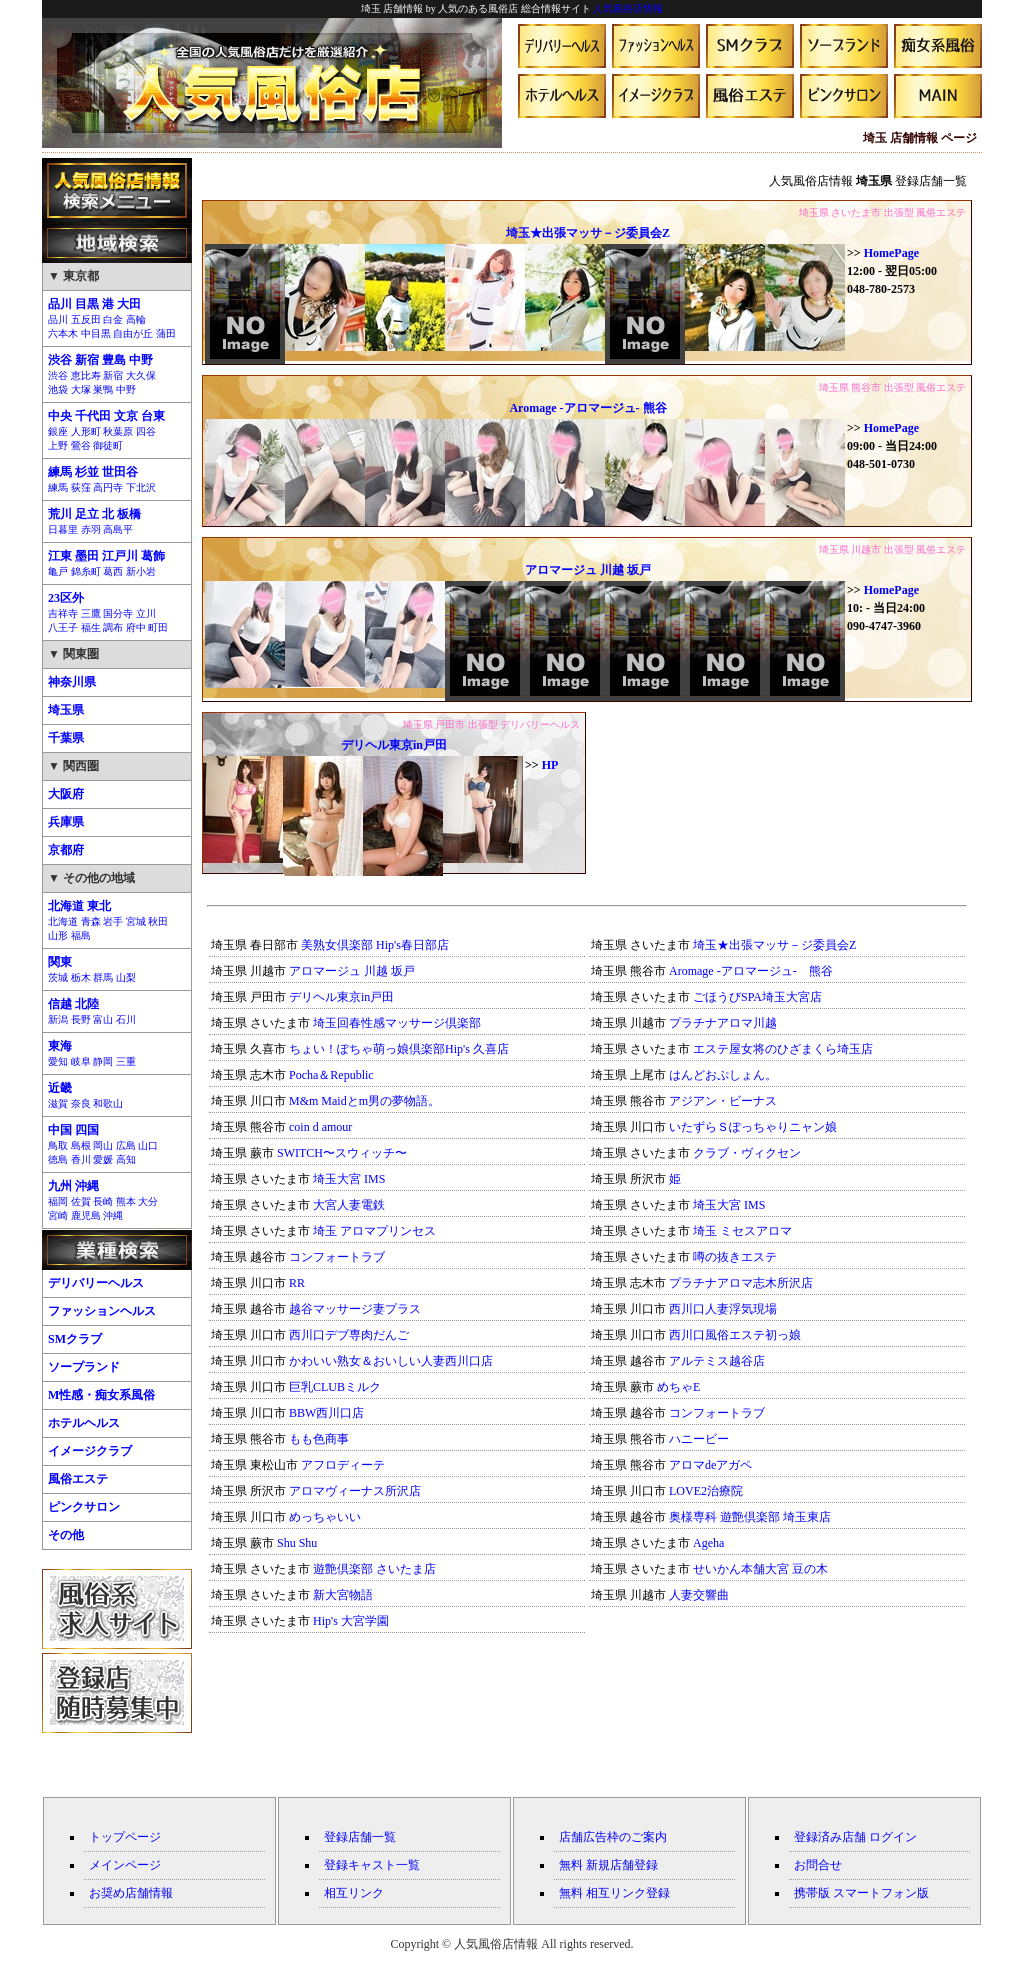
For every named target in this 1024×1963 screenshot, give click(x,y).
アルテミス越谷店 (717, 1361)
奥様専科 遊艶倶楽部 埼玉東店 (750, 1517)
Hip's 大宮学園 (351, 1621)
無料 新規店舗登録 (608, 1865)
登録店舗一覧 (360, 1837)
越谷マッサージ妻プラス (355, 1309)
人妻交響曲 (699, 1595)
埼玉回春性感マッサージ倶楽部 (397, 1023)
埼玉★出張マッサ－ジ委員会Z (588, 233)
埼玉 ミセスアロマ (742, 1231)
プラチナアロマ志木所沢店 (741, 1283)
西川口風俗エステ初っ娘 (735, 1335)
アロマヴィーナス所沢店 (355, 1491)
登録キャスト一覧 (372, 1865)
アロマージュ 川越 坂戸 (588, 570)
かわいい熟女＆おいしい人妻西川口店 (391, 1361)
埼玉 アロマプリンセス (374, 1231)
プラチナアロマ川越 (723, 1023)
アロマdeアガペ (710, 1465)
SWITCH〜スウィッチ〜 (342, 1153)
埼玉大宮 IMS (349, 1179)
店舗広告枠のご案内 (613, 1837)
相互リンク (354, 1893)
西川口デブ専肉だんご (349, 1335)
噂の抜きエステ (735, 1257)
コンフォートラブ (337, 1257)
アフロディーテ (343, 1465)
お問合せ (818, 1865)
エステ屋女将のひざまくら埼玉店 (783, 1049)
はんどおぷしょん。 (723, 1075)
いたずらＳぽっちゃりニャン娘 (753, 1127)
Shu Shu (297, 1543)
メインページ (125, 1865)
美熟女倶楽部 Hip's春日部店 (375, 945)
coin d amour (320, 1127)
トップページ (125, 1837)
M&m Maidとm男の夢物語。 (364, 1101)
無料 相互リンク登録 (614, 1893)
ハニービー (699, 1439)
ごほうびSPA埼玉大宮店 (757, 997)
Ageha (708, 1543)
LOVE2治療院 (706, 1491)
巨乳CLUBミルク (335, 1387)
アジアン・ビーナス (723, 1101)
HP (550, 765)
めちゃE (678, 1387)
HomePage (891, 253)
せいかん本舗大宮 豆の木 (760, 1569)
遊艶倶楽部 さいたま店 (374, 1569)
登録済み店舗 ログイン (855, 1837)
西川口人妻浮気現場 (723, 1309)
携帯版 (812, 1893)
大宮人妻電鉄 (349, 1205)
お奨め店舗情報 (131, 1893)
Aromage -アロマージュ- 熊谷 (587, 408)
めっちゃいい (325, 1517)
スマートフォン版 (881, 1893)
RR (297, 1283)
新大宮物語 (343, 1595)
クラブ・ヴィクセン (747, 1153)
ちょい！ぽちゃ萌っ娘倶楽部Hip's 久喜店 (399, 1049)
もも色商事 (319, 1439)
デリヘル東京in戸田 (394, 745)
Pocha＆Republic (331, 1075)
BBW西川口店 (326, 1413)
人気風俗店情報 (628, 8)
